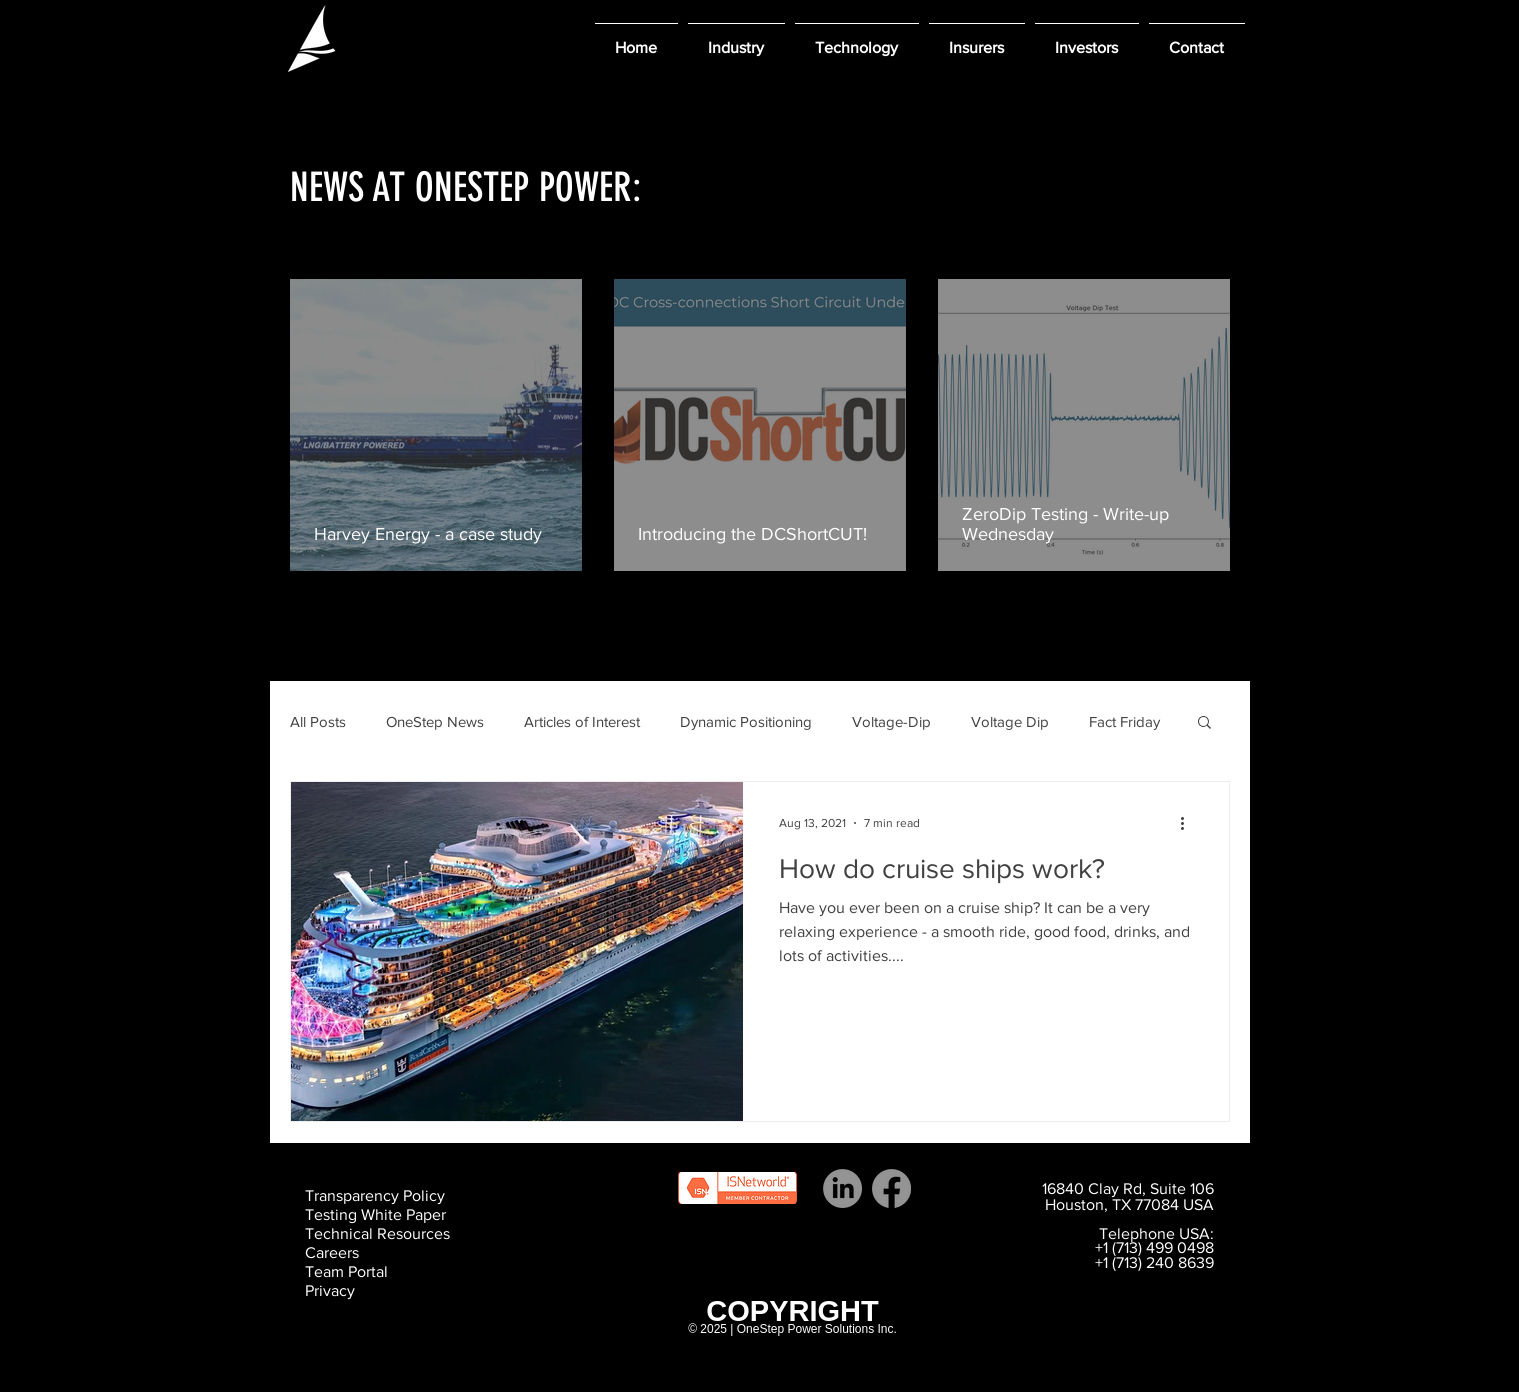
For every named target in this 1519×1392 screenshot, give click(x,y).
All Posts (318, 721)
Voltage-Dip (891, 721)
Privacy (330, 1290)
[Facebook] (891, 1188)
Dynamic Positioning (746, 721)
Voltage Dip (1010, 721)
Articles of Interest (582, 721)
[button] (736, 38)
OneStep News (435, 721)
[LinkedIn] (842, 1188)
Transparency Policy (375, 1195)
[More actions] (1190, 823)
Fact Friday (1124, 721)
